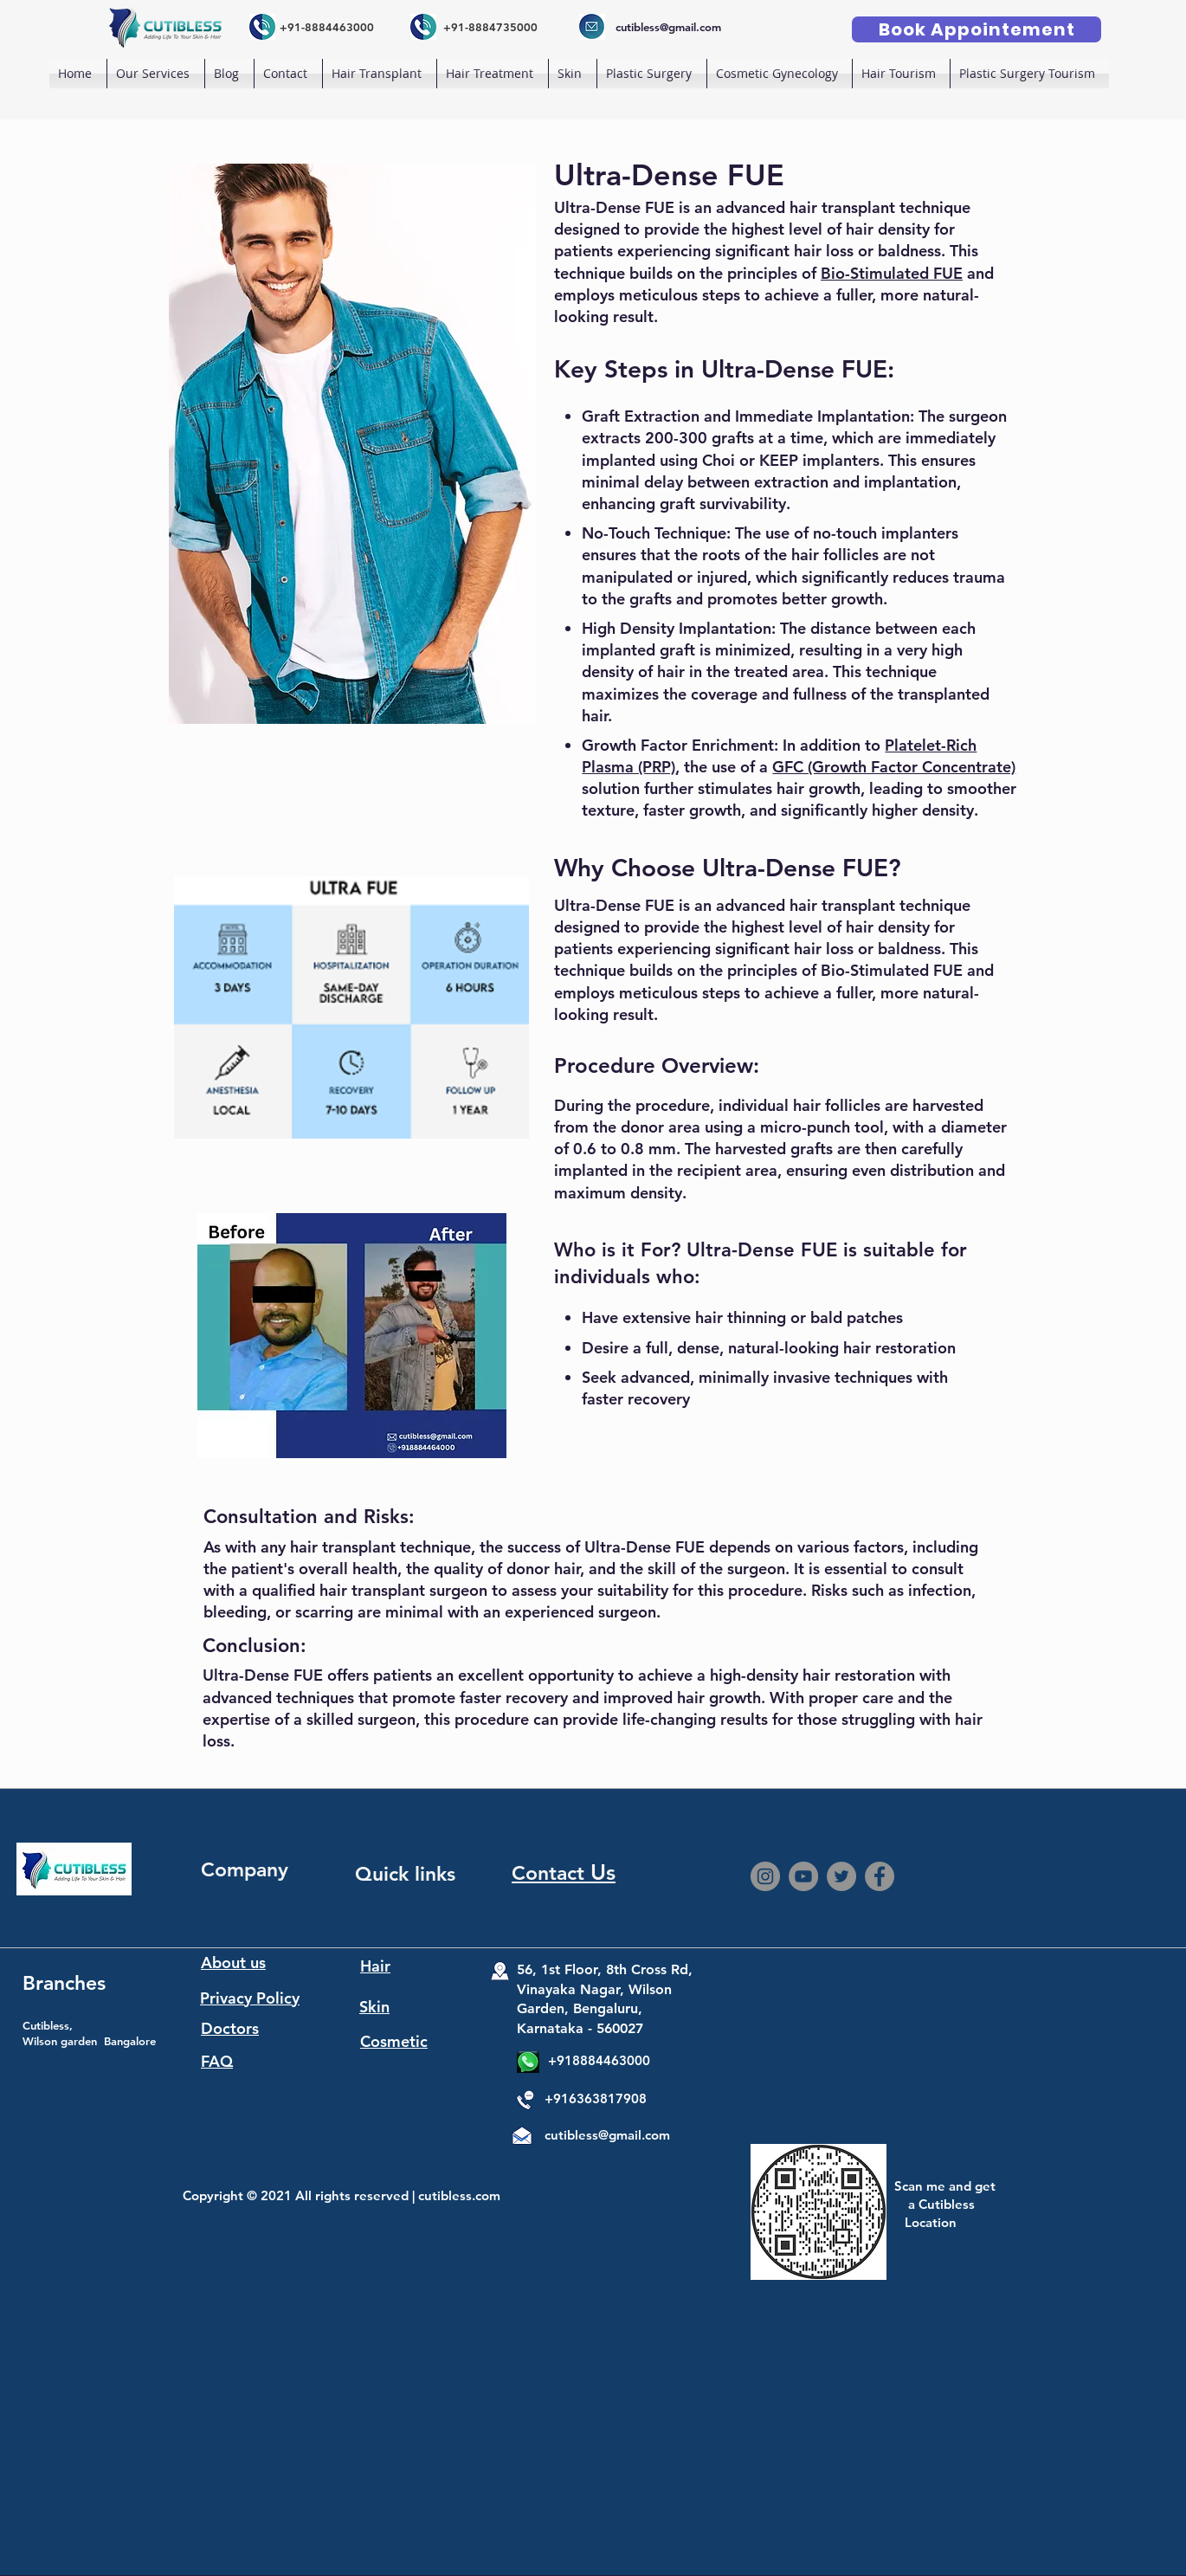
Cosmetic (394, 2041)
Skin (374, 2007)
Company (244, 1869)
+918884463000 (599, 2060)
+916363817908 (596, 2098)
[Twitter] (841, 1876)
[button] (379, 73)
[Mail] (520, 2139)
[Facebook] (879, 1876)
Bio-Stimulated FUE (892, 273)
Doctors (230, 2028)
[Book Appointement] (976, 29)
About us (233, 1962)
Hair (375, 1966)
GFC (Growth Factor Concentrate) (893, 767)
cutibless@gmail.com (607, 2135)
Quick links (405, 1874)
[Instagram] (765, 1876)
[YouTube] (803, 1876)
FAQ (217, 2061)
